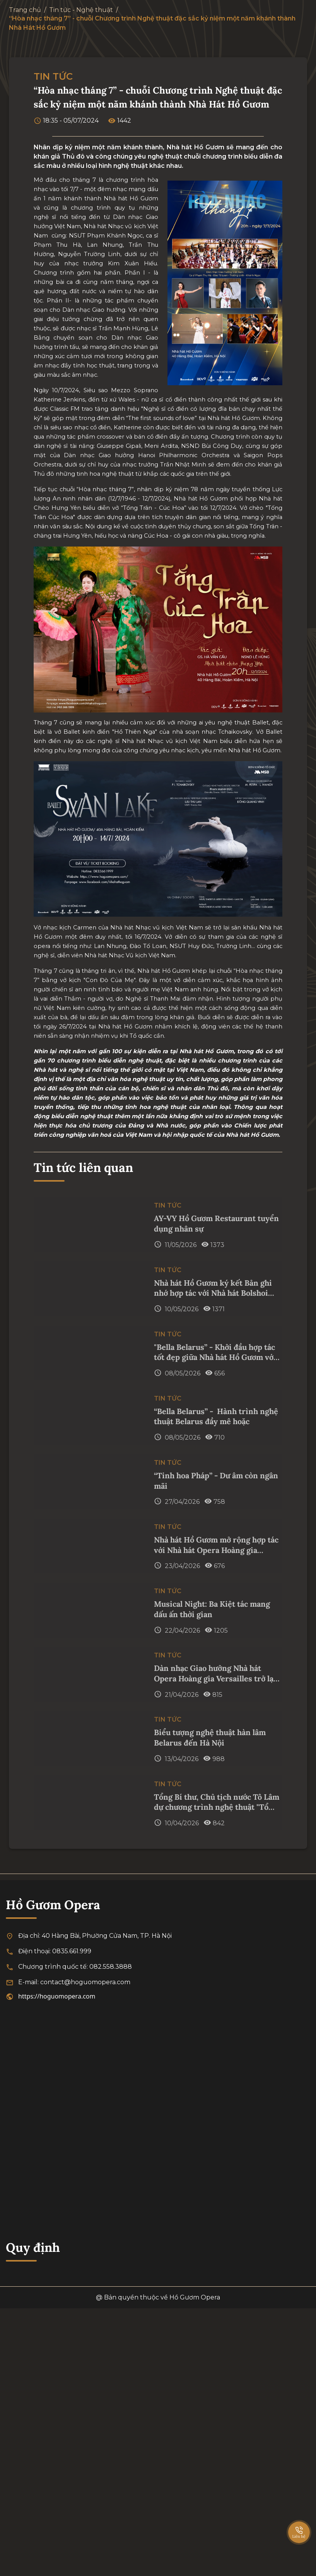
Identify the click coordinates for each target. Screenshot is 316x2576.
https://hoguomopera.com (57, 1996)
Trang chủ (25, 10)
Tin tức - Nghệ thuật (81, 10)
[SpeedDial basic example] (299, 2524)
